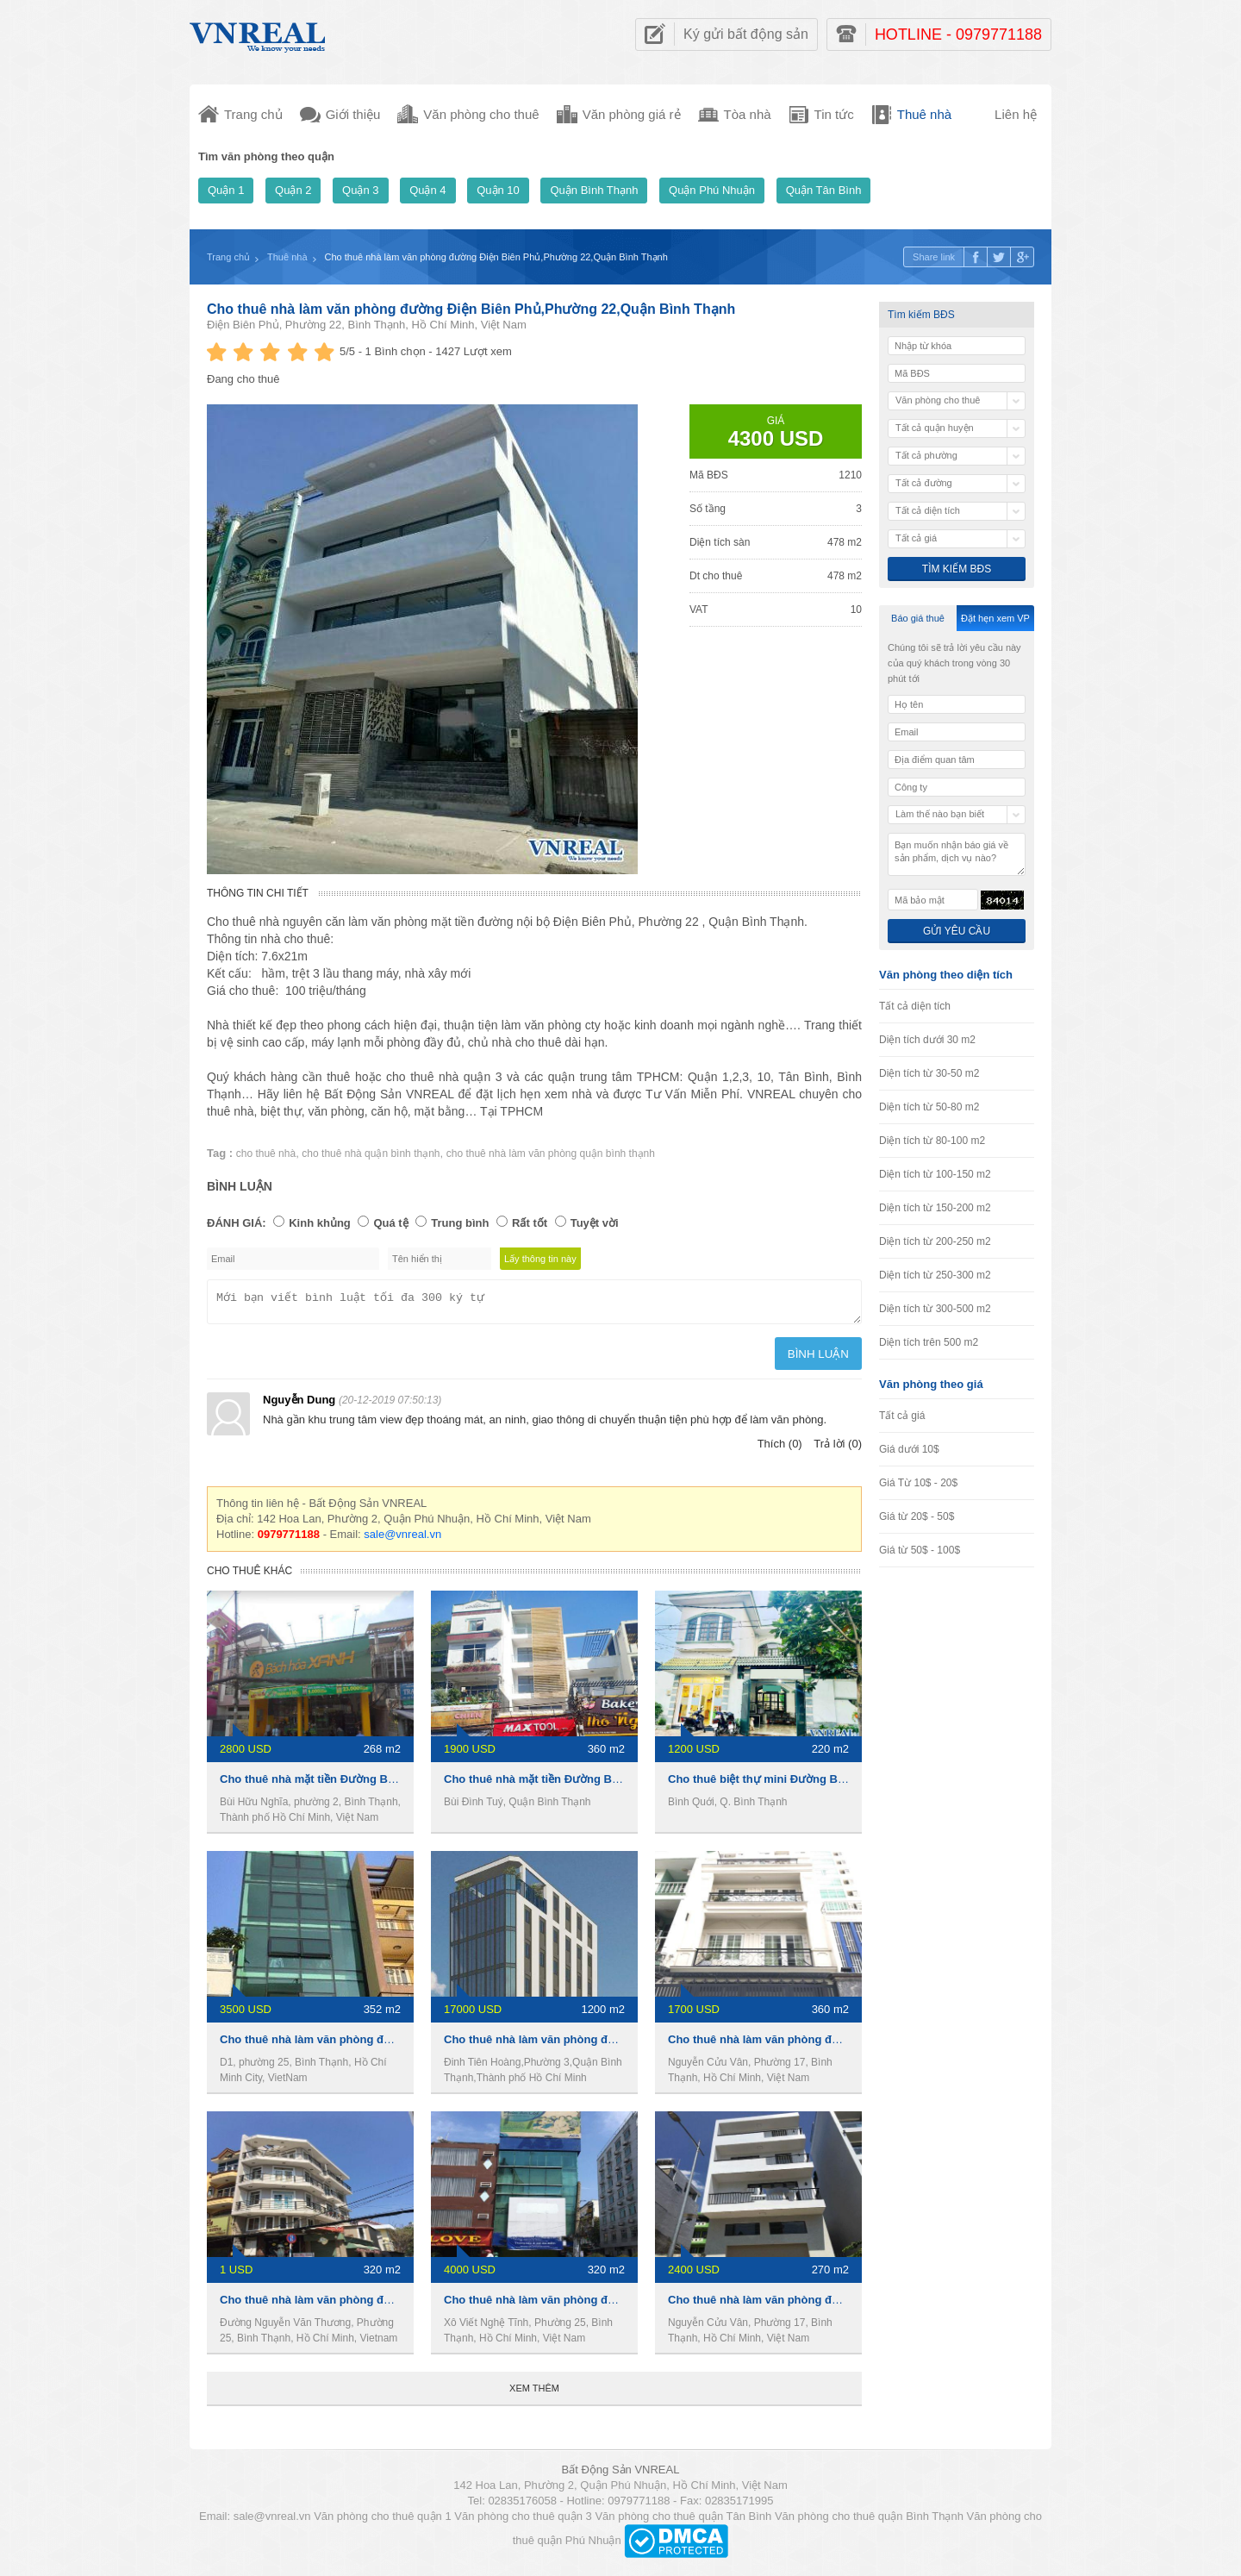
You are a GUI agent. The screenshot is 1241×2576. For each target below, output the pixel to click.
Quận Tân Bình (824, 190)
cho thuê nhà (266, 1153)
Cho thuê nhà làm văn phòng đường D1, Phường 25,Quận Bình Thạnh (404, 2044)
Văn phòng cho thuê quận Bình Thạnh (869, 2521)
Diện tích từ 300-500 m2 (935, 1309)
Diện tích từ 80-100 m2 (932, 1141)
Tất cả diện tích (915, 1006)
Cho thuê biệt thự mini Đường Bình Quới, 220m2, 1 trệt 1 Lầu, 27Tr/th (850, 1784)
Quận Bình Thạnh (594, 190)
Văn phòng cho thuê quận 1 (383, 2521)
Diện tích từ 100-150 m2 (935, 1174)
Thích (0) (780, 1448)
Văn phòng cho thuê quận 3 (523, 2521)
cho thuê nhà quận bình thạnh (371, 1153)
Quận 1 (226, 190)
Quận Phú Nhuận (712, 190)
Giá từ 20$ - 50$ (916, 1516)
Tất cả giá (902, 1416)
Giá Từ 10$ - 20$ (918, 1483)
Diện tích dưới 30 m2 (927, 1040)
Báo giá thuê (918, 618)
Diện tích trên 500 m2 (928, 1342)
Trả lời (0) (838, 1448)
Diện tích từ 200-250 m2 (935, 1241)
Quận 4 (427, 190)
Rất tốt (529, 1222)
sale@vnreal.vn (402, 1539)
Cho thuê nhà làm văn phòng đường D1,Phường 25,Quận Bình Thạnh (403, 2304)
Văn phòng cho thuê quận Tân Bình (683, 2521)
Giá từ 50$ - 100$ (919, 1550)
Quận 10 (498, 190)
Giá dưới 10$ (909, 1449)
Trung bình (460, 1222)
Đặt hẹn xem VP (995, 618)
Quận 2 (293, 190)
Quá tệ (390, 1222)
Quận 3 (360, 190)
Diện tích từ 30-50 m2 (929, 1073)
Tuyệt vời (595, 1222)
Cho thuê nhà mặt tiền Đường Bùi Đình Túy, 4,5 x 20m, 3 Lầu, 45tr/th (624, 1784)
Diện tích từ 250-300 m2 (935, 1275)
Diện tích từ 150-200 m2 (935, 1208)
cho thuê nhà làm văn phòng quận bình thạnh (550, 1153)
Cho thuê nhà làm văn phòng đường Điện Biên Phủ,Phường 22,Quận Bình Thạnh (471, 309)
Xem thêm (534, 2393)
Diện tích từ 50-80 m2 (929, 1107)
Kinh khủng (320, 1222)
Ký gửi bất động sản (745, 34)
